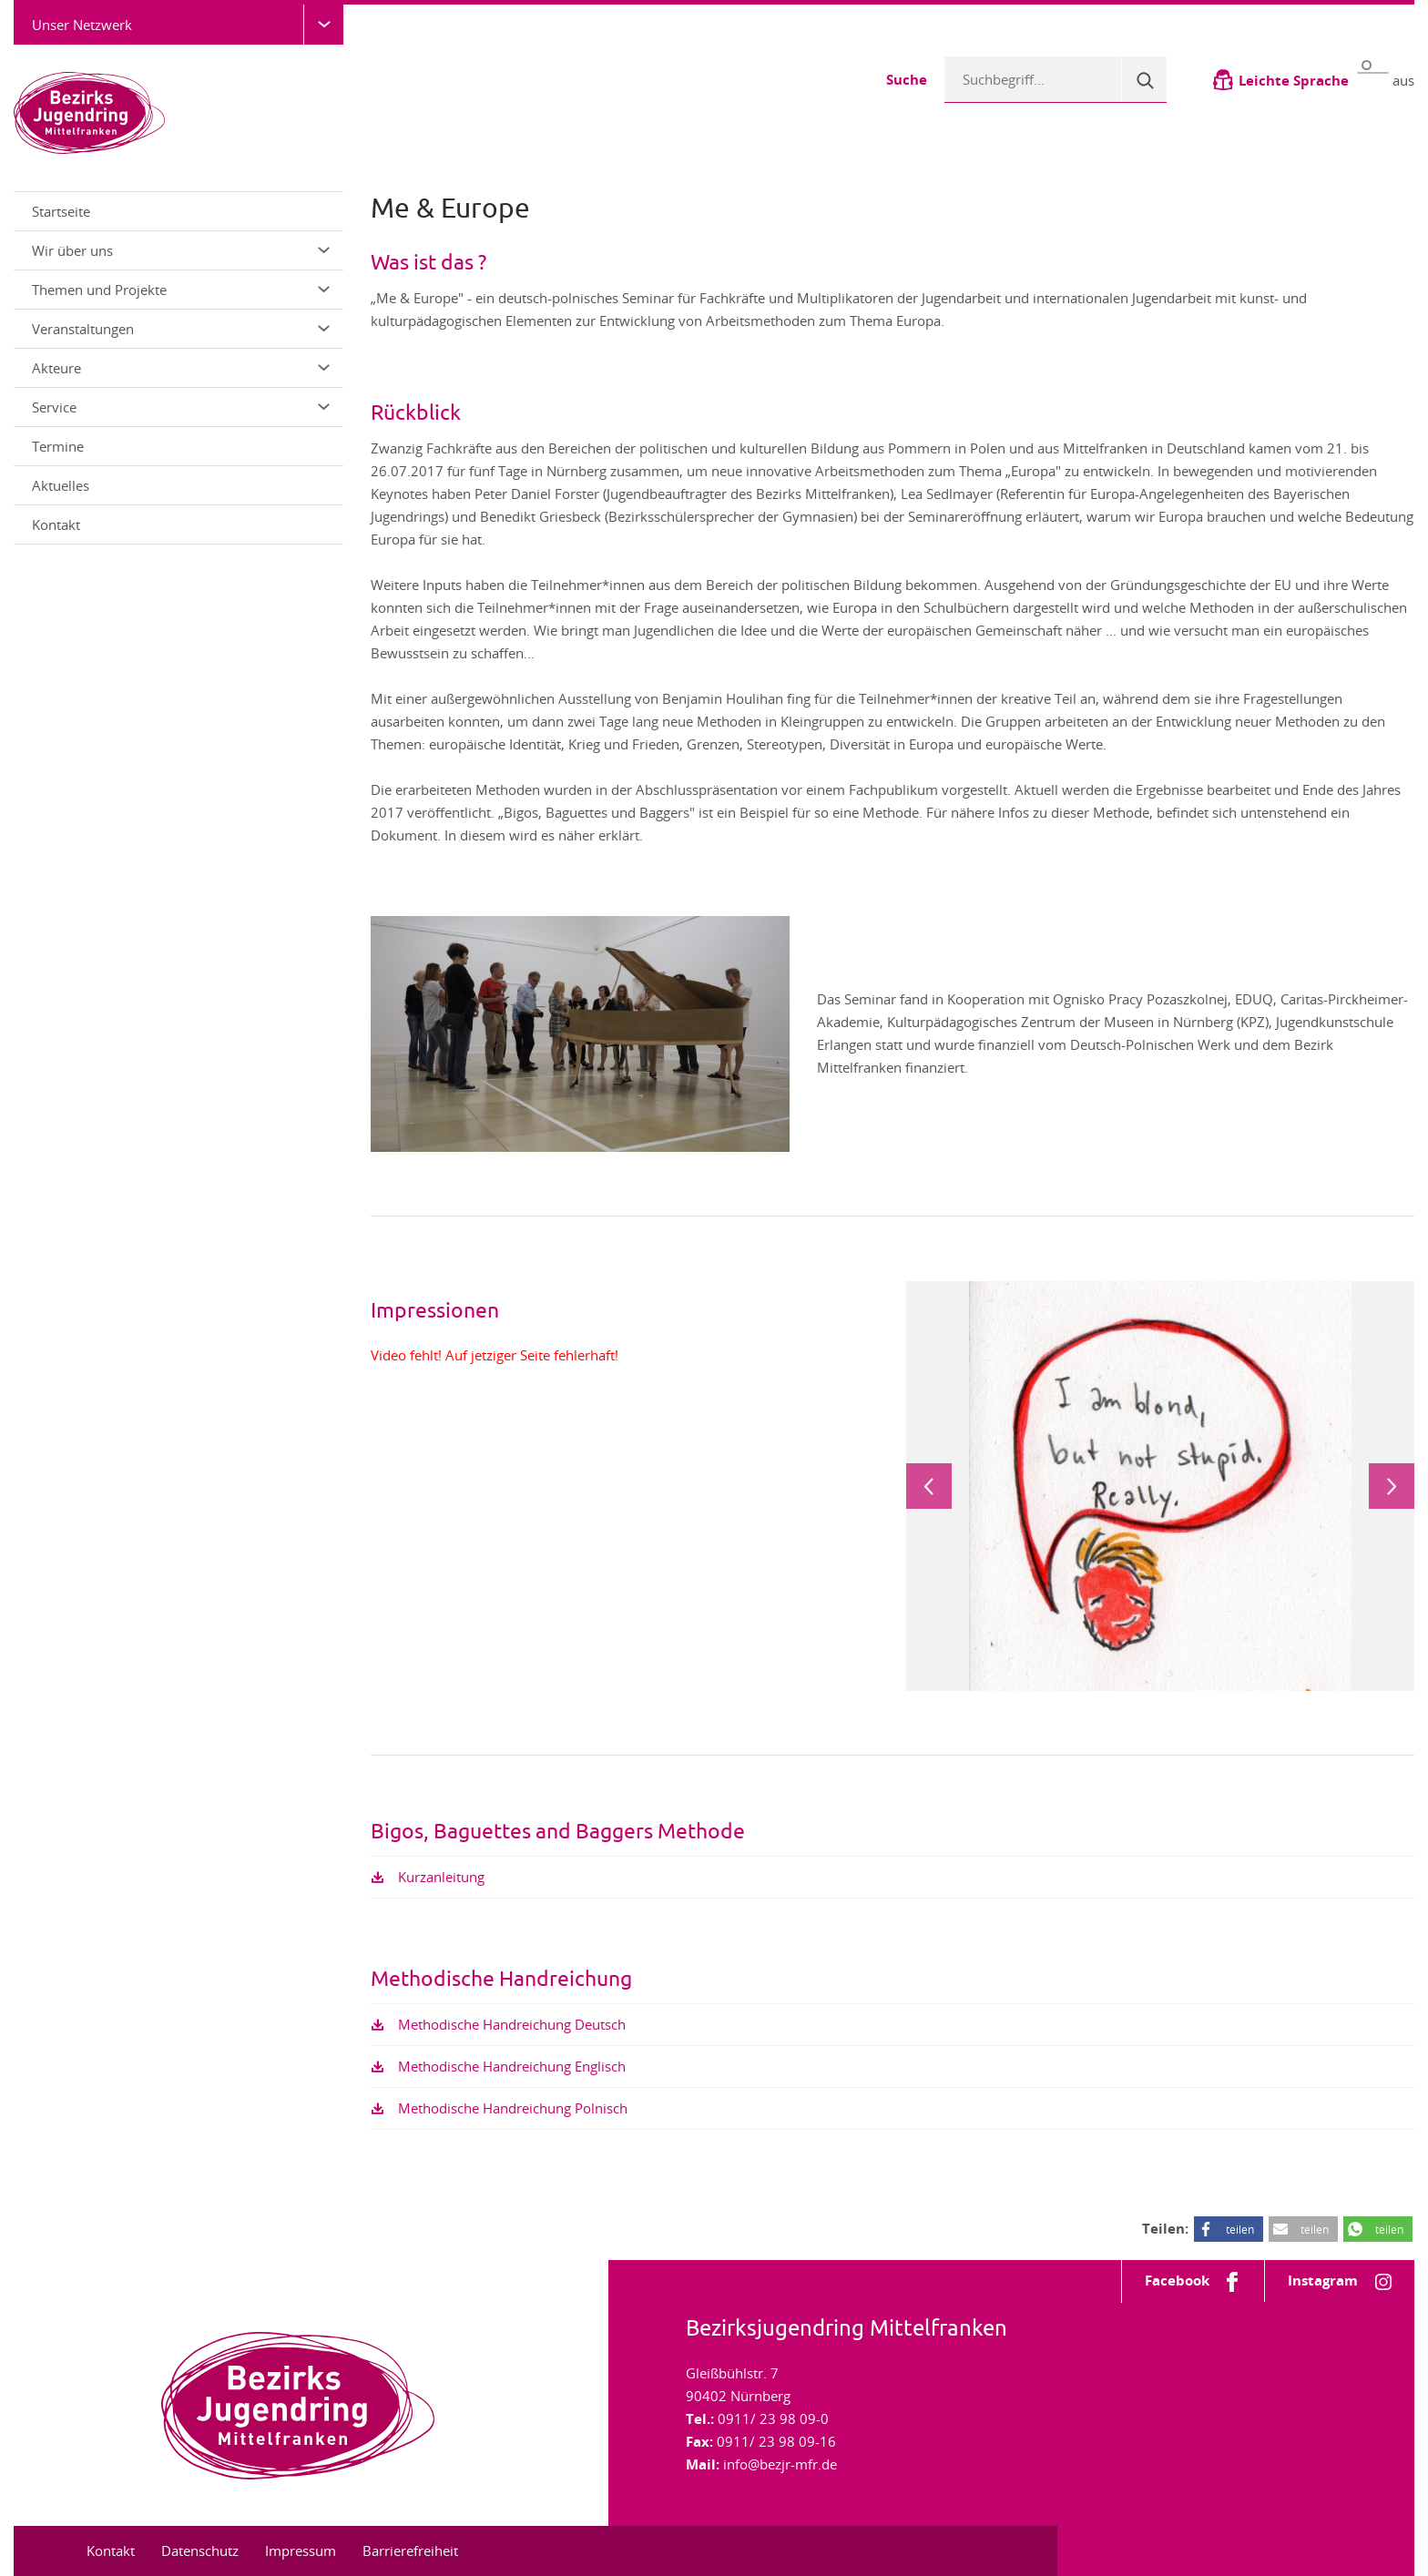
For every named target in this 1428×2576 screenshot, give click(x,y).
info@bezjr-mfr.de (780, 2464)
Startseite (61, 211)
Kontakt (56, 524)
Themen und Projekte (181, 289)
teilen (1240, 2229)
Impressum (300, 2550)
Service (181, 407)
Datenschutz (200, 2550)
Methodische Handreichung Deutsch (512, 2024)
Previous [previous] (929, 1486)
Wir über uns (181, 250)
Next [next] (1391, 1486)
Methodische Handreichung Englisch (512, 2066)
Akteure (181, 368)
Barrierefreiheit (410, 2550)
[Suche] (1144, 79)
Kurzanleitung (441, 1877)
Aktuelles (60, 485)
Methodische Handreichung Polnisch (512, 2108)
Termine (58, 446)
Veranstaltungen (181, 329)
